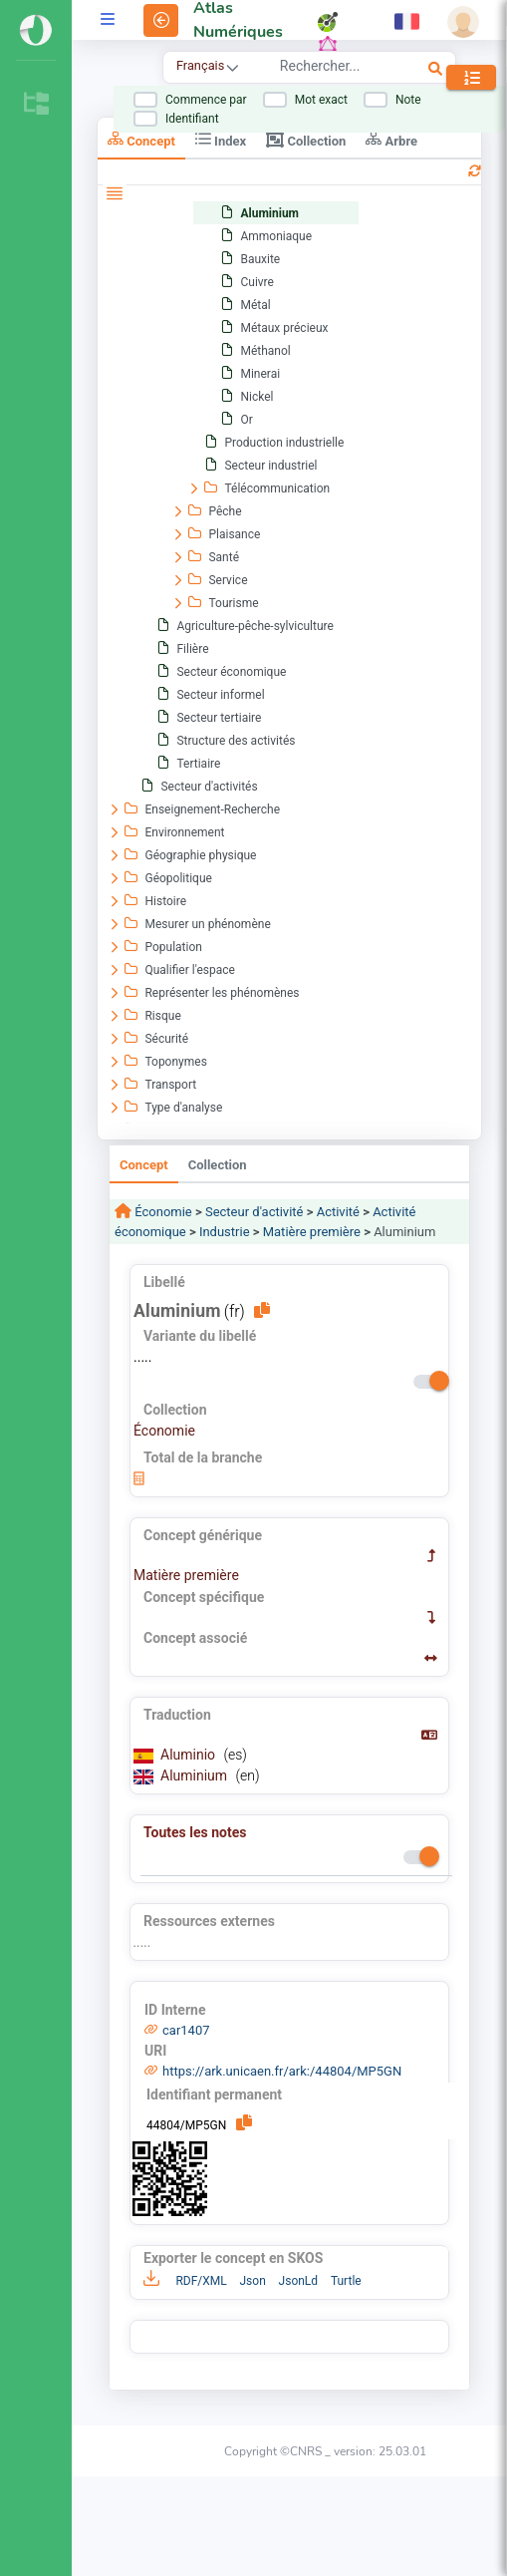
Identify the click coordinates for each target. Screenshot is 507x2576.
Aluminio (189, 1755)
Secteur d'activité (254, 1211)
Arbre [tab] (391, 139)
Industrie (224, 1231)
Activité (338, 1211)
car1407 (186, 2030)
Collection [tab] (306, 140)
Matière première (312, 1231)
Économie (161, 1211)
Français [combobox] (200, 65)
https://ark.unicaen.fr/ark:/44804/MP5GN (281, 2071)
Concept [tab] (141, 139)
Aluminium (195, 1775)
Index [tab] (220, 139)
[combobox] (331, 69)
